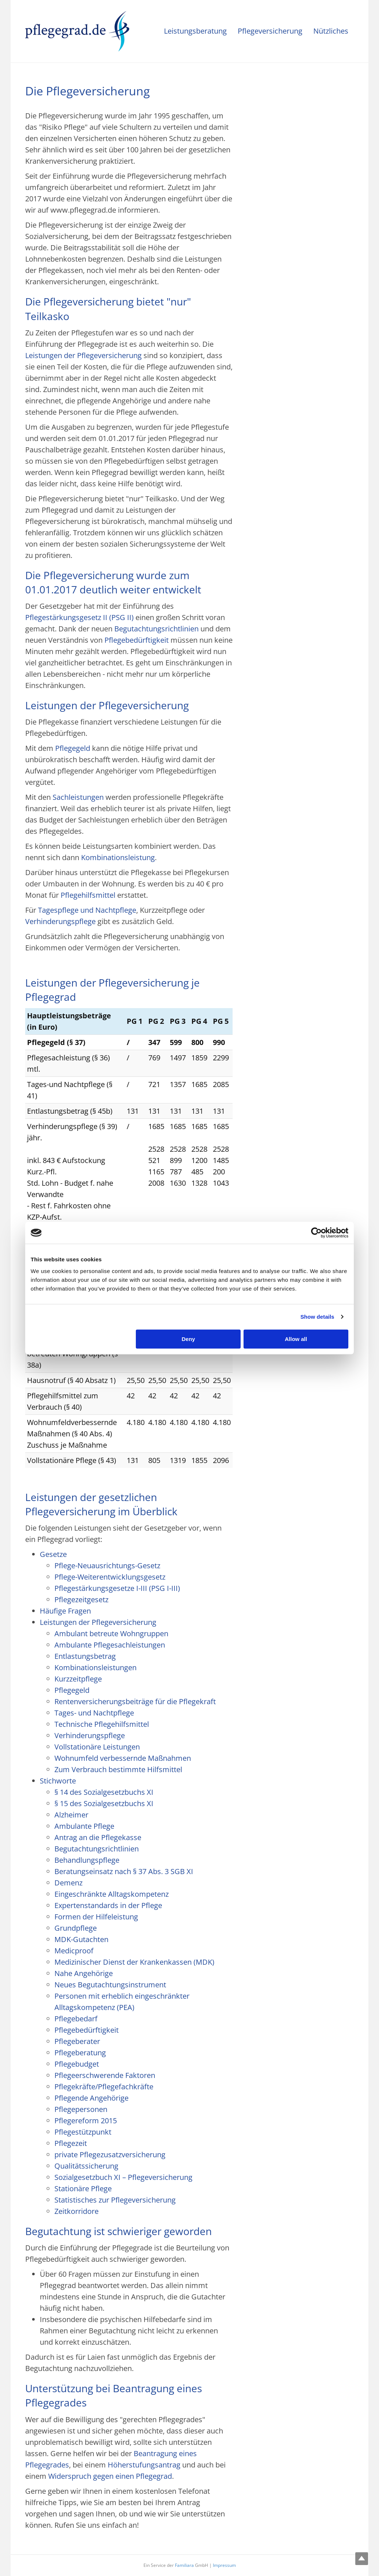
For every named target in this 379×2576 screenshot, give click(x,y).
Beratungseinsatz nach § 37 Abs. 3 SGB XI (123, 1871)
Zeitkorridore (76, 2211)
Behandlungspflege (86, 1860)
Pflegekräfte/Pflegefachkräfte (103, 2086)
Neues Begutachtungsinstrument (110, 1985)
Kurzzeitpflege (78, 1679)
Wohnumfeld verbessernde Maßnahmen (122, 1758)
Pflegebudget (76, 2064)
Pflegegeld (72, 748)
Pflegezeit (70, 2143)
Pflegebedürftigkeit (136, 640)
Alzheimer (71, 1815)
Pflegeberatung (80, 2053)
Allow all (296, 1339)
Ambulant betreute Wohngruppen (111, 1633)
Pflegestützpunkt (82, 2132)
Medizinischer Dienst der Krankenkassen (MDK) (134, 1962)
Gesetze (53, 1554)
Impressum (224, 2565)
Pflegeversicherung (270, 31)
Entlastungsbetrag (85, 1656)
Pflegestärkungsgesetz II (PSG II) (79, 617)
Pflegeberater (77, 2041)
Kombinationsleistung (118, 857)
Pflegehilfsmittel (88, 895)
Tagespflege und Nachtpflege (87, 910)
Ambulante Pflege (84, 1826)
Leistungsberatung (195, 31)
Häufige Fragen (65, 1611)
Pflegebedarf (75, 2019)
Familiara (184, 2565)
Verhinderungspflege (60, 921)
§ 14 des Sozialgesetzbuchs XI (103, 1792)
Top (361, 2558)
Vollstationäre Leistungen (97, 1747)
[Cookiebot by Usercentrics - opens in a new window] (316, 1232)
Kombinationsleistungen (95, 1667)
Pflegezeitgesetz (81, 1599)
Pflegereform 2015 (85, 2120)
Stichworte (58, 1781)
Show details (317, 1317)
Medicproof (73, 1951)
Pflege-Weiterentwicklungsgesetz (109, 1577)
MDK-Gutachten (81, 1939)
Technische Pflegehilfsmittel (101, 1724)
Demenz (68, 1883)
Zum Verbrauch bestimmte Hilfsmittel (118, 1769)
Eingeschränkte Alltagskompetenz (111, 1894)
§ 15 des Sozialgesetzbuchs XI (103, 1803)
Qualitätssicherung (86, 2166)
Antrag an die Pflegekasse (97, 1837)
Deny (188, 1339)
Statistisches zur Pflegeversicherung (115, 2200)
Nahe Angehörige (83, 1973)
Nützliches (330, 31)
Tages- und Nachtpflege (94, 1713)
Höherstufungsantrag (144, 2465)
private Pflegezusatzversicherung (109, 2154)
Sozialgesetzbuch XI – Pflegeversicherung (123, 2177)
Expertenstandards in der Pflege (108, 1905)
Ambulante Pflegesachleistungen (109, 1645)
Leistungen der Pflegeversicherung (83, 355)
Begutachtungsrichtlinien (156, 629)
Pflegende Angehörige (91, 2098)
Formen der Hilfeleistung (96, 1917)
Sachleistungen (78, 797)
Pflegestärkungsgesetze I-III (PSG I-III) (117, 1588)
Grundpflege (75, 1928)
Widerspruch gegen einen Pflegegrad (110, 2476)
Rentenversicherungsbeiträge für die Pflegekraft (135, 1701)
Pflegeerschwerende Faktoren (104, 2075)
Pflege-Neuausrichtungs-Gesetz (107, 1565)
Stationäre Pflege (83, 2188)
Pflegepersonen (80, 2109)
